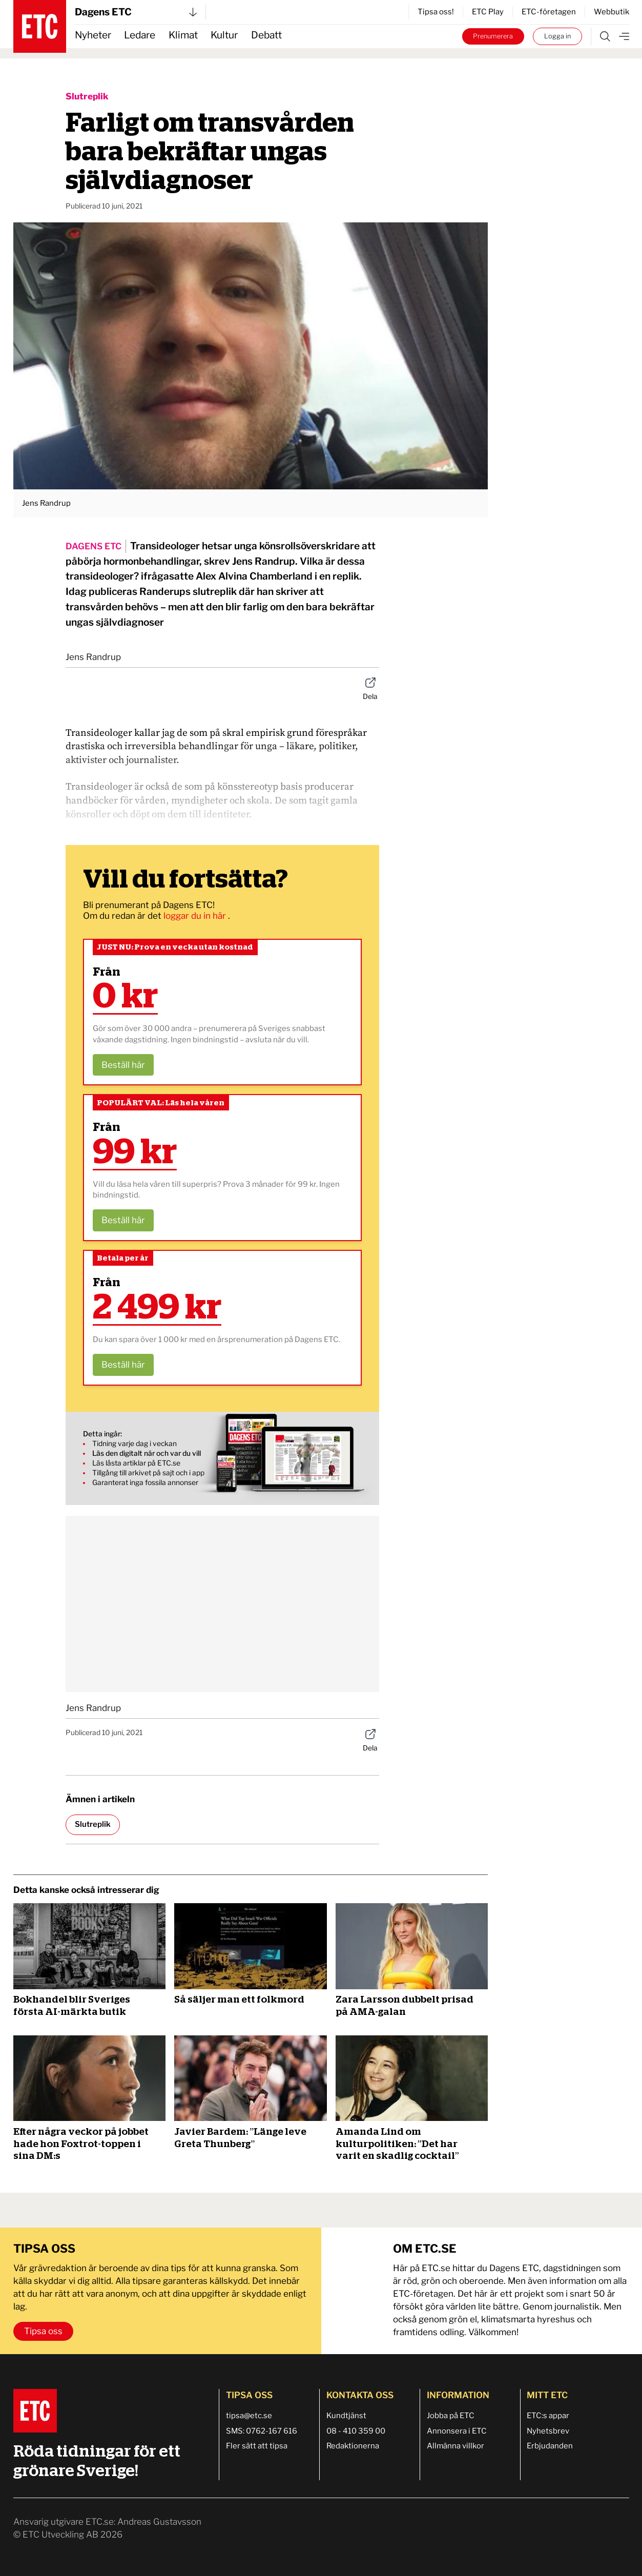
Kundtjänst (346, 2415)
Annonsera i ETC (457, 2431)
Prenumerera (493, 36)
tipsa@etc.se (249, 2415)
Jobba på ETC (450, 2415)
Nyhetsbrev (548, 2431)
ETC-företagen (549, 11)
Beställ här (123, 1065)
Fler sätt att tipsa (256, 2445)
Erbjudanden (550, 2445)
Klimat (183, 35)
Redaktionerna (352, 2445)
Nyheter (93, 35)
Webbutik (611, 11)
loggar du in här (195, 916)
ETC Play (488, 11)
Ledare (139, 35)
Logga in (557, 36)
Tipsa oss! (436, 11)
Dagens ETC (136, 12)
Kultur (224, 35)
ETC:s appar (548, 2415)
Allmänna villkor (455, 2445)
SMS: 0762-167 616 (261, 2431)
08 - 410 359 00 (355, 2431)
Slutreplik (87, 96)
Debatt (266, 35)
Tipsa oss (43, 2331)
